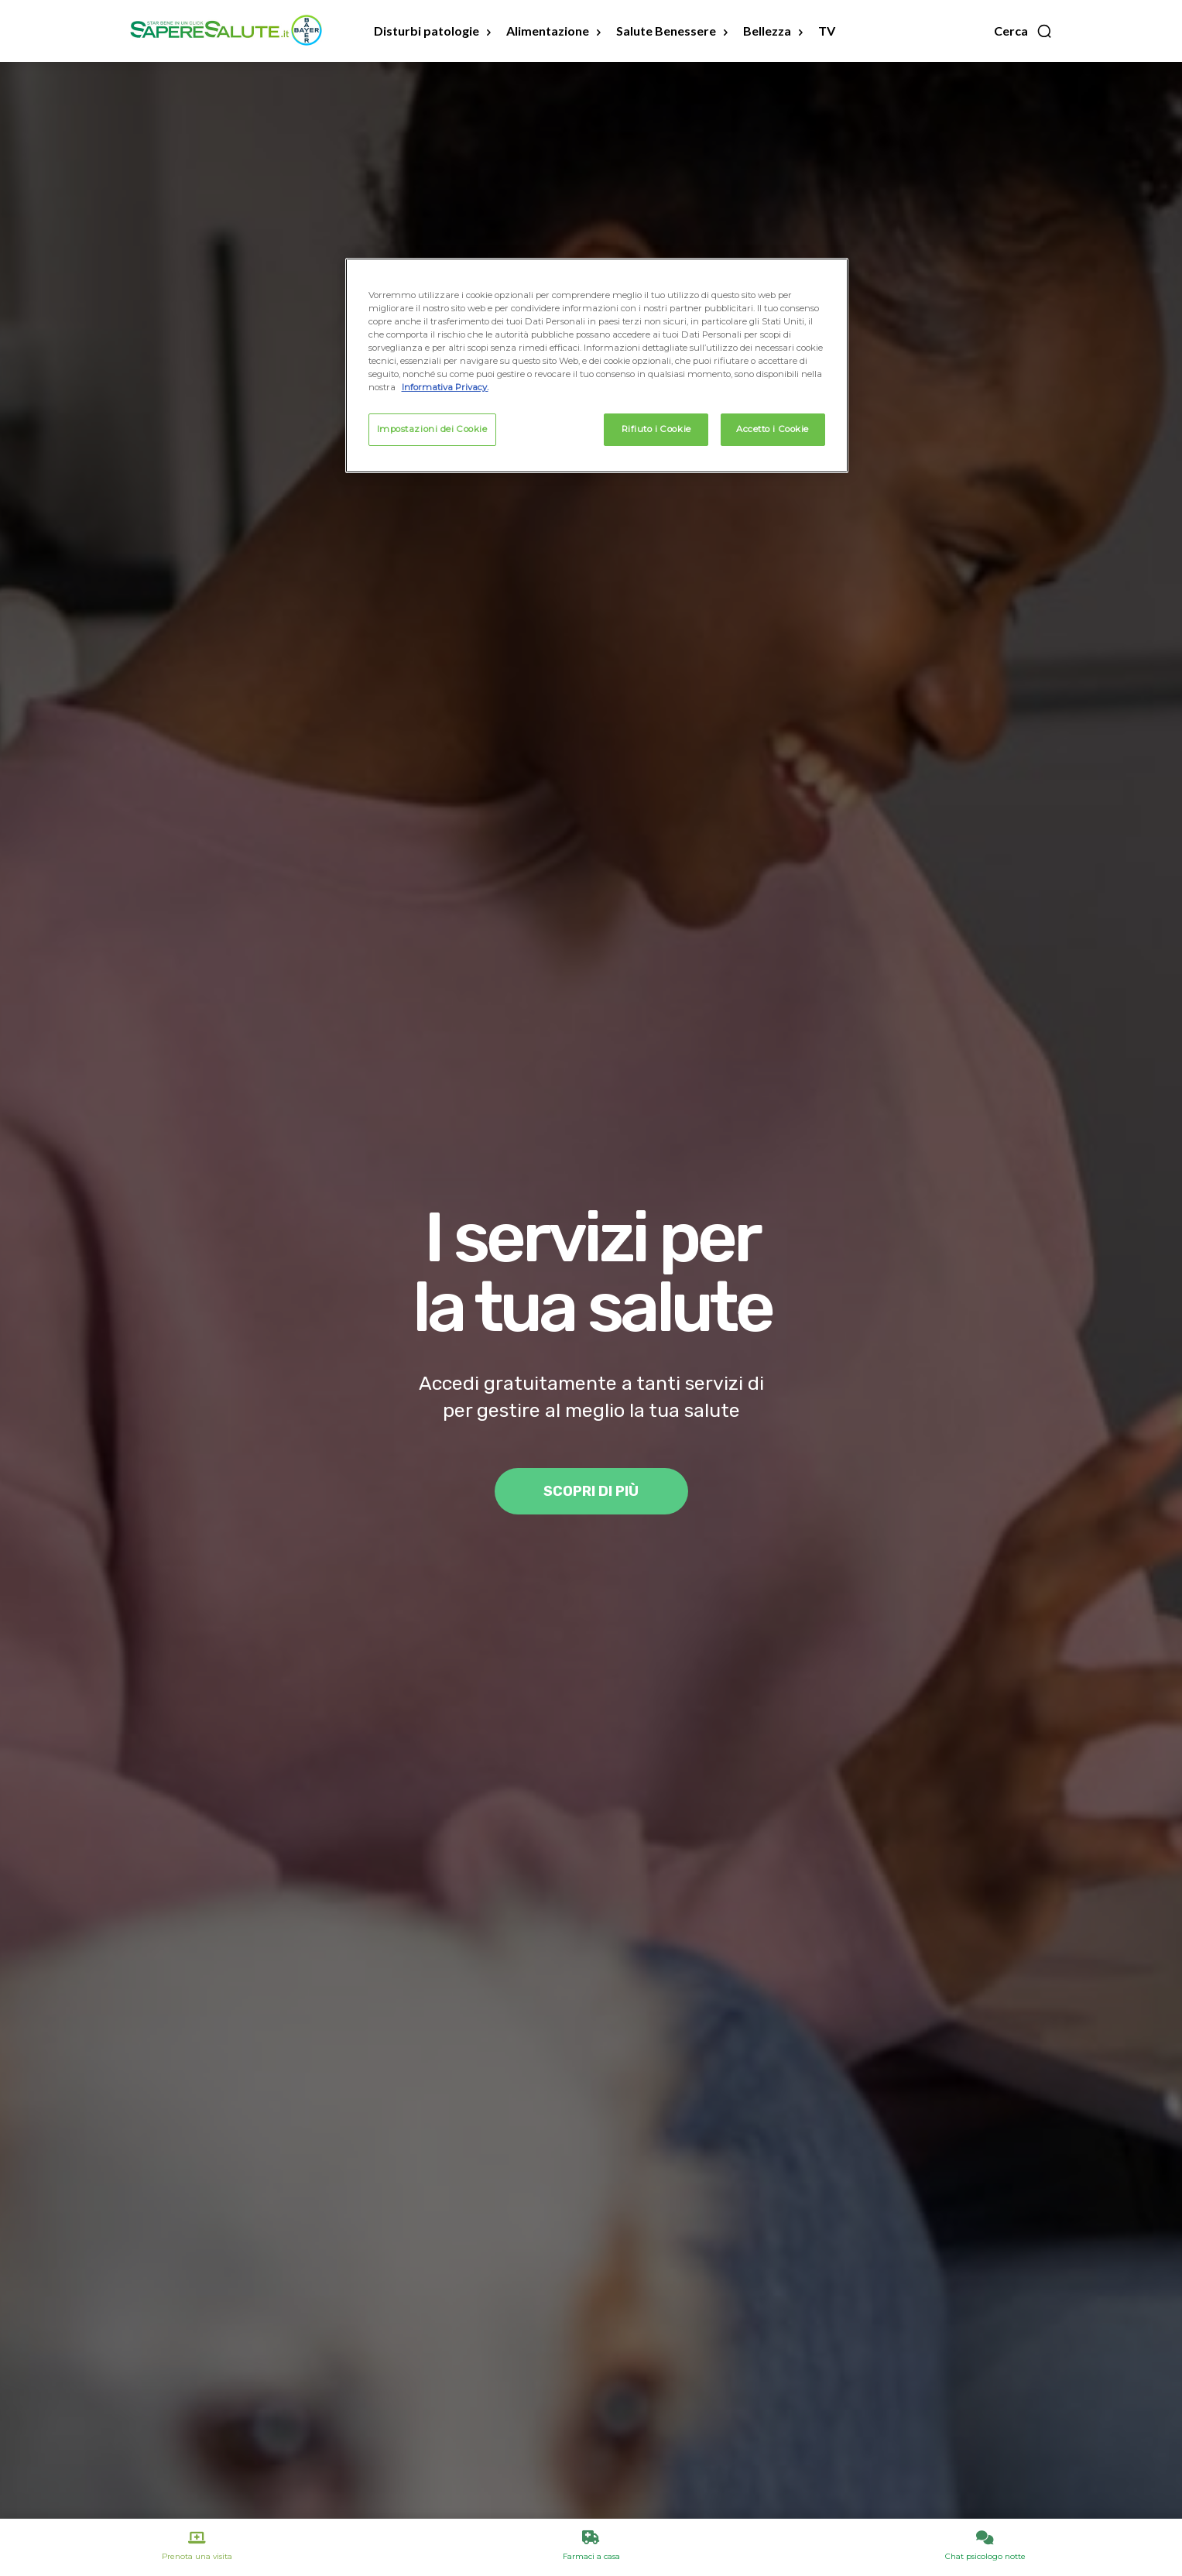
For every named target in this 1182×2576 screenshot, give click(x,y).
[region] (596, 365)
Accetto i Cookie (772, 429)
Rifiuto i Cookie (656, 429)
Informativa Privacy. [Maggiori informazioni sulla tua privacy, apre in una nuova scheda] (445, 387)
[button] (1023, 31)
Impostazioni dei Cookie (432, 429)
